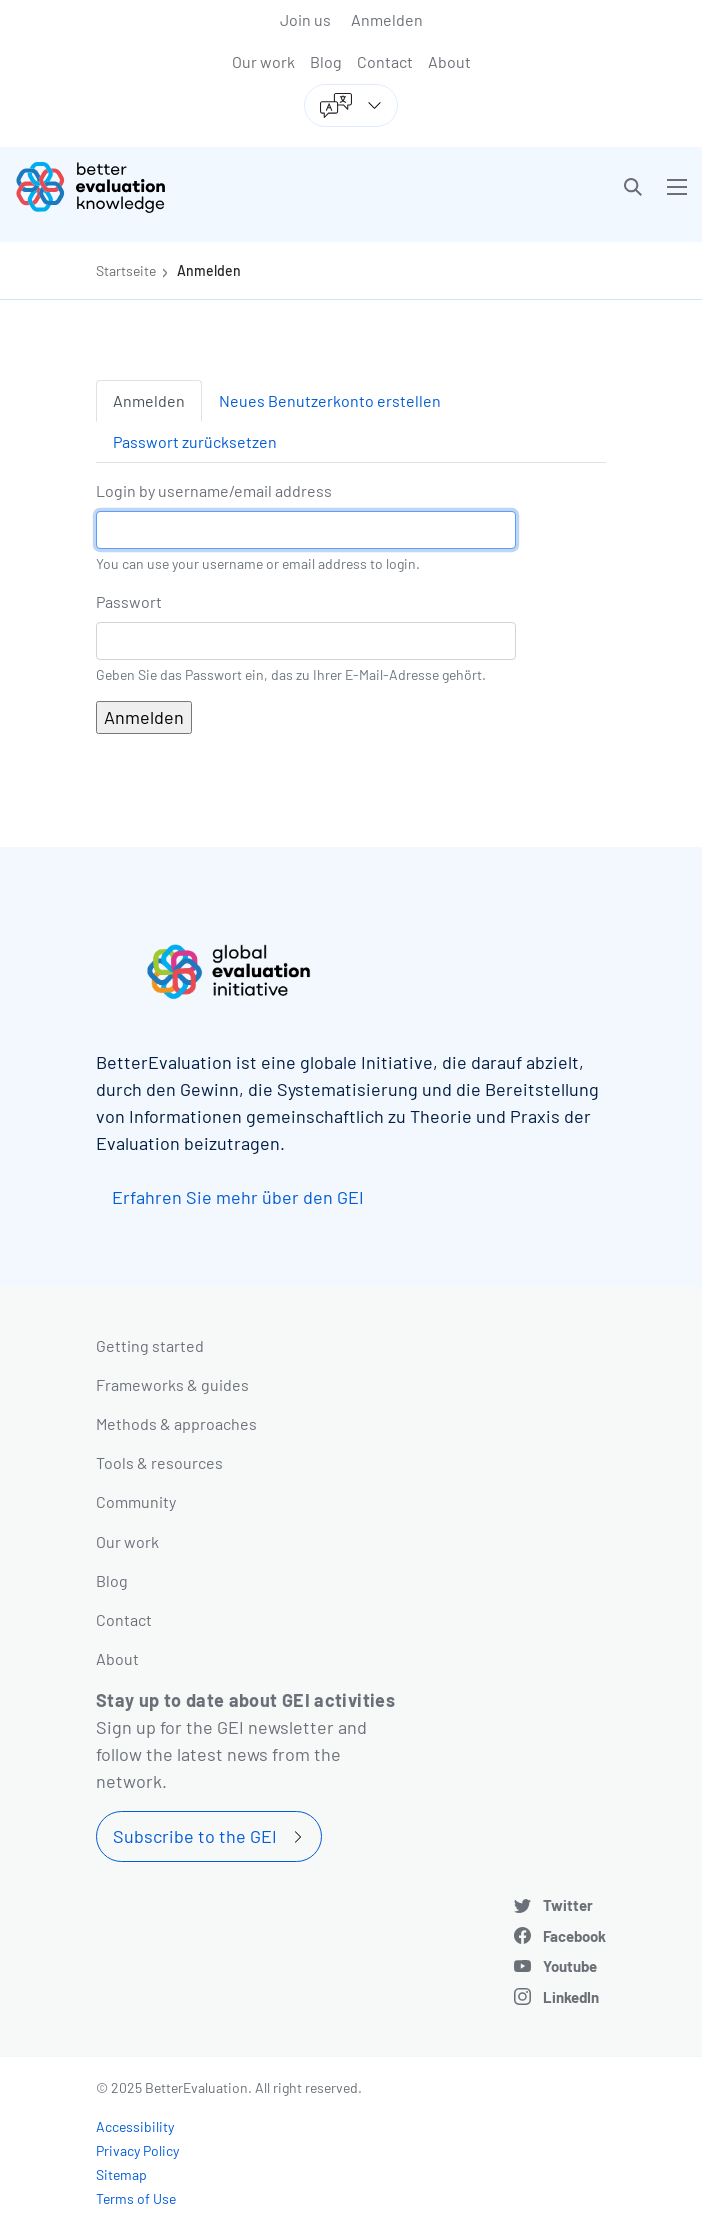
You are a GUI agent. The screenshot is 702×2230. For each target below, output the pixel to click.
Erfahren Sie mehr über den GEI (238, 1197)
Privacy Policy (137, 2150)
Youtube (570, 1966)
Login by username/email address (214, 490)
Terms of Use (136, 2198)
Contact (385, 61)
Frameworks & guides (172, 1384)
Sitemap (121, 2174)
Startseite (126, 270)
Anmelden (387, 19)
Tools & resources (159, 1462)
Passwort (129, 601)
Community (136, 1501)
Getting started (150, 1345)
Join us (305, 19)
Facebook (574, 1936)
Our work (263, 61)
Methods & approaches (176, 1423)
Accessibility (135, 2126)
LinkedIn (571, 1997)
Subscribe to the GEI (195, 1836)
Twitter (568, 1905)
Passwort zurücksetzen (195, 441)
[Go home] (190, 187)
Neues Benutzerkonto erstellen (330, 400)
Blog (326, 61)
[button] (633, 187)
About (449, 61)
